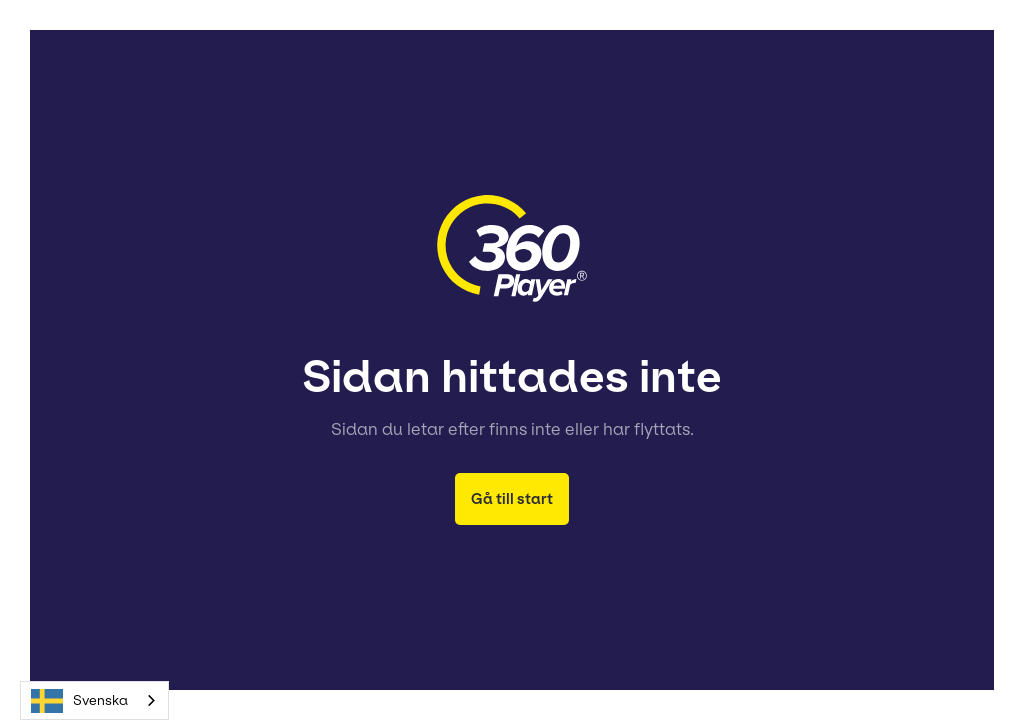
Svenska (79, 701)
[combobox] (94, 700)
